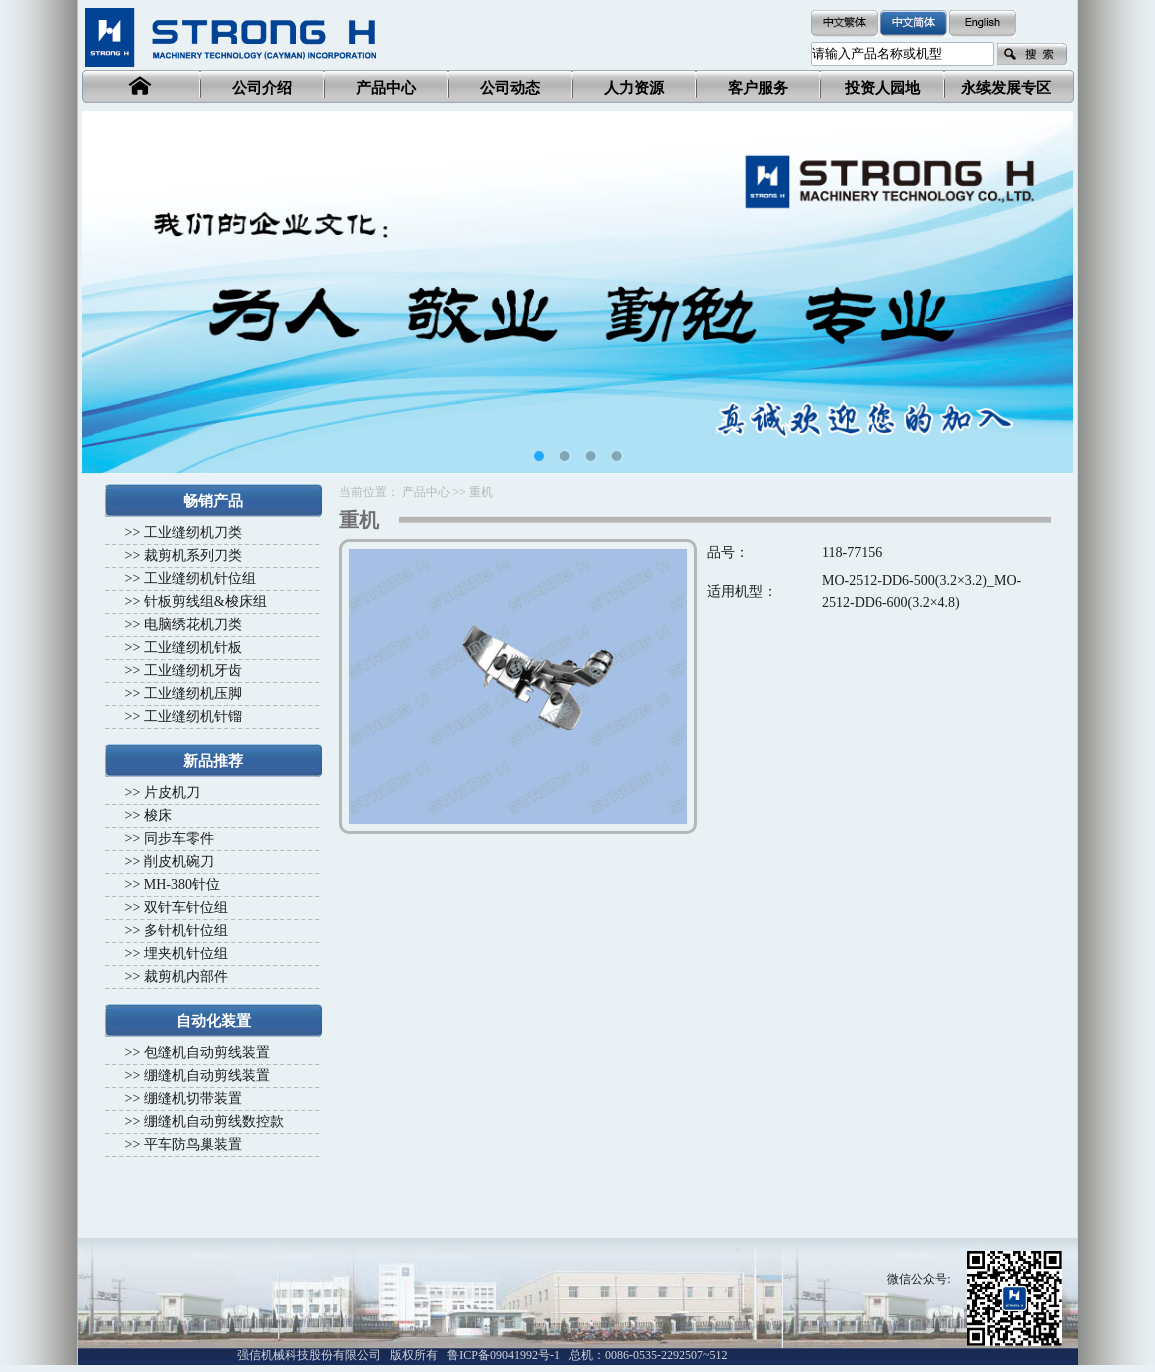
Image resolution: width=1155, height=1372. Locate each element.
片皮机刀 (172, 792)
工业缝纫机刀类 (193, 532)
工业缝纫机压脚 (193, 693)
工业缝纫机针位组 (200, 578)
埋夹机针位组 (186, 953)
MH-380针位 (182, 884)
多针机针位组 (186, 930)
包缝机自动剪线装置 (207, 1052)
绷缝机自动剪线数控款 (214, 1121)
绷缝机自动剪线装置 (207, 1075)
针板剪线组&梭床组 (205, 601)
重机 (481, 492)
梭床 (158, 815)
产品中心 (426, 492)
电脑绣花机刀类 (193, 624)
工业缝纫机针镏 (193, 716)
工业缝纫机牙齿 (193, 670)
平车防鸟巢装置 (193, 1144)
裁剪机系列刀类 (193, 555)
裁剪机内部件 (186, 976)
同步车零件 (179, 838)
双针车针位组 (186, 907)
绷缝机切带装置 (193, 1098)
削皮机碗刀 (179, 861)
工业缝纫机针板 (193, 647)
